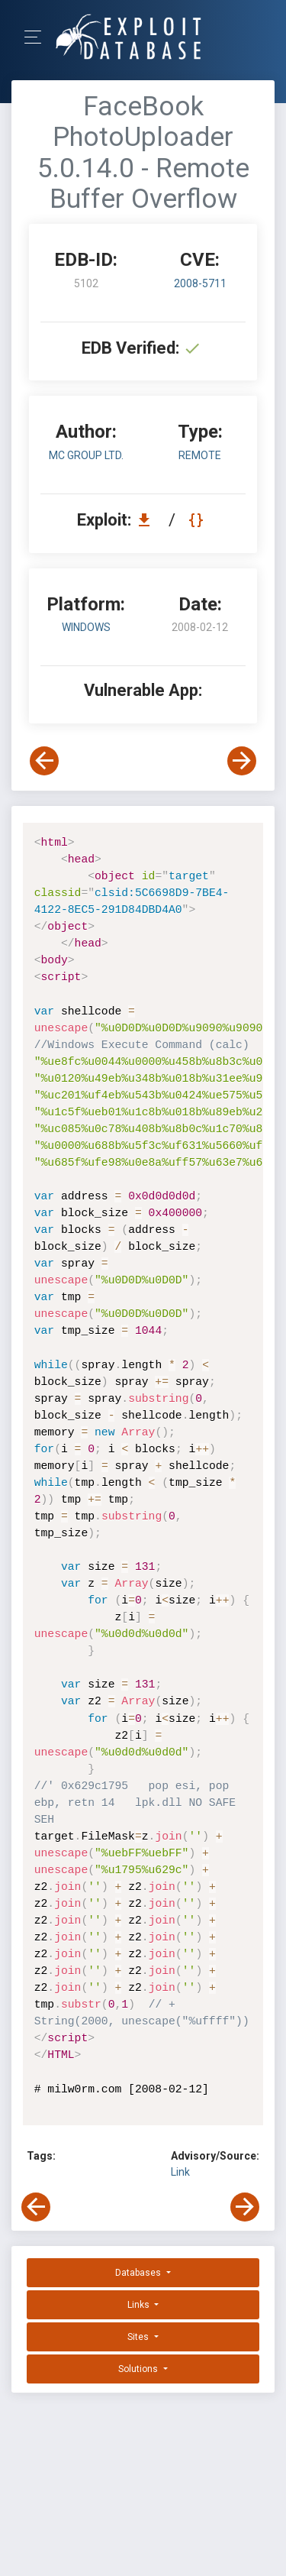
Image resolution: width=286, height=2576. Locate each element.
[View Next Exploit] (241, 760)
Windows (86, 627)
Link (180, 2172)
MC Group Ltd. (86, 455)
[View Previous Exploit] (44, 760)
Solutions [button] (139, 2369)
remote (199, 455)
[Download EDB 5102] (148, 519)
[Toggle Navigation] (38, 37)
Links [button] (139, 2304)
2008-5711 (200, 283)
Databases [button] (139, 2272)
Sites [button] (139, 2337)
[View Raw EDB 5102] (198, 519)
